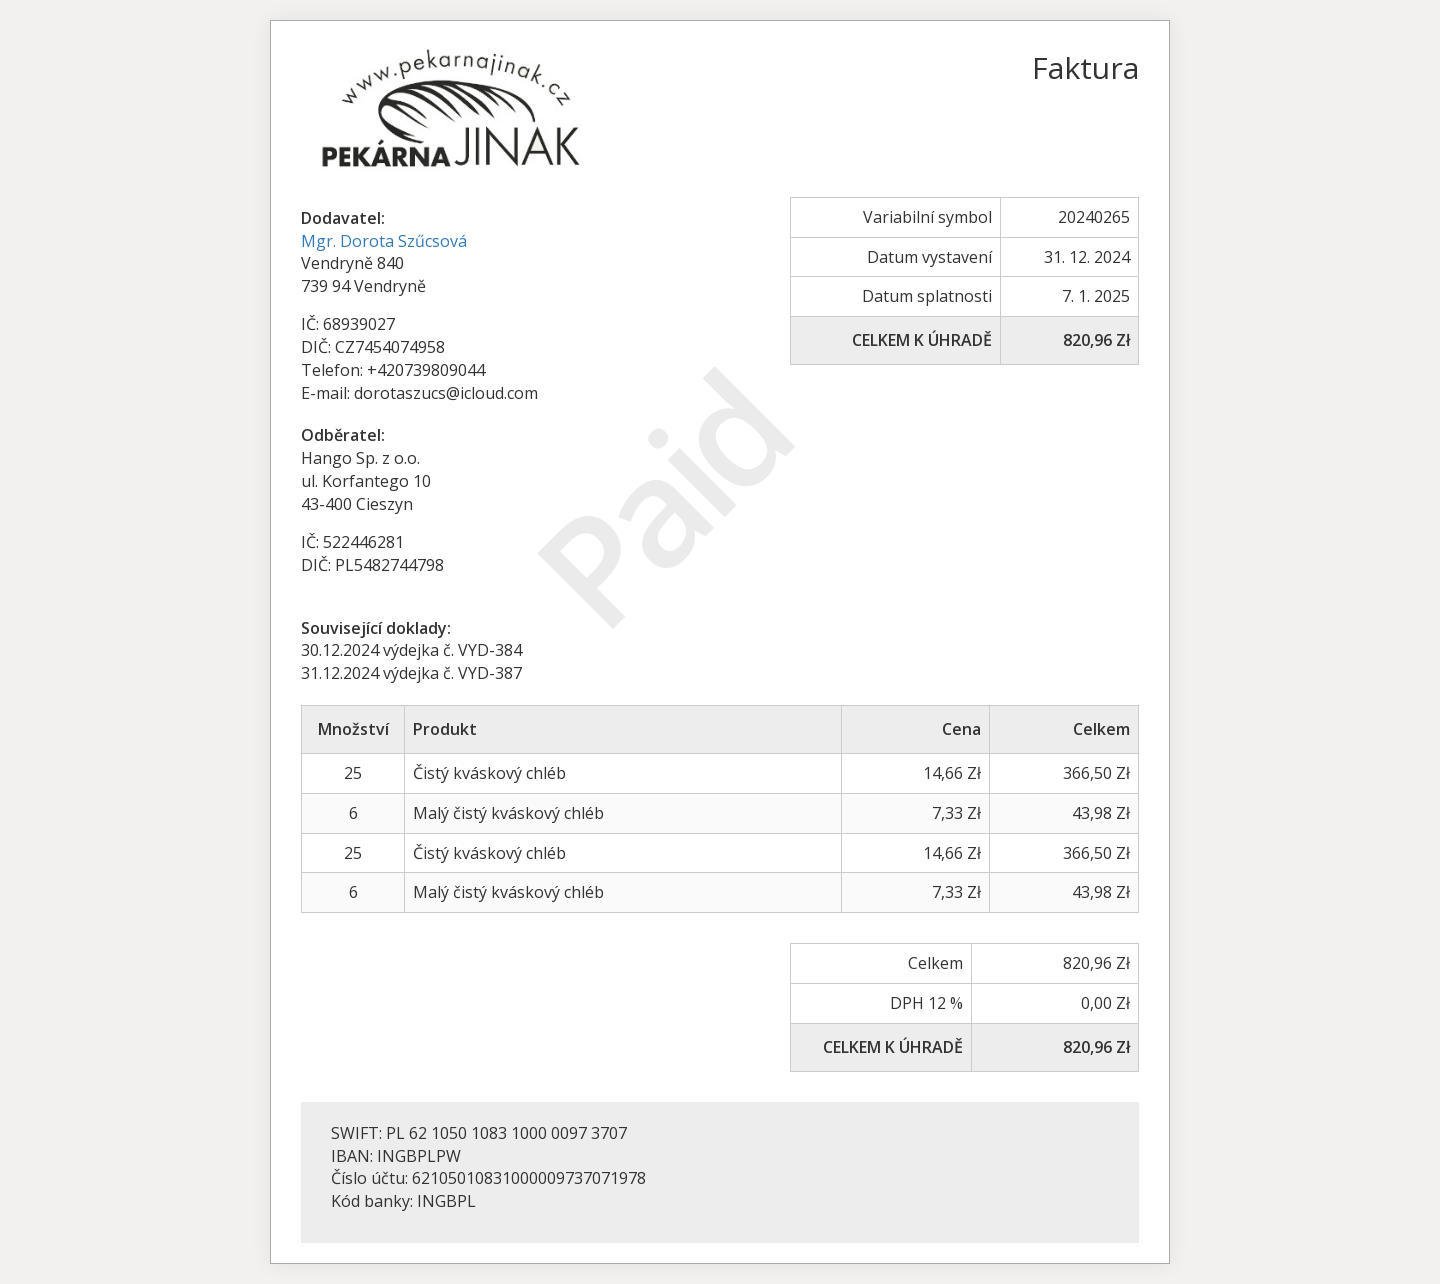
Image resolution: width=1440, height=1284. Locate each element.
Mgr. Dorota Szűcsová (384, 241)
